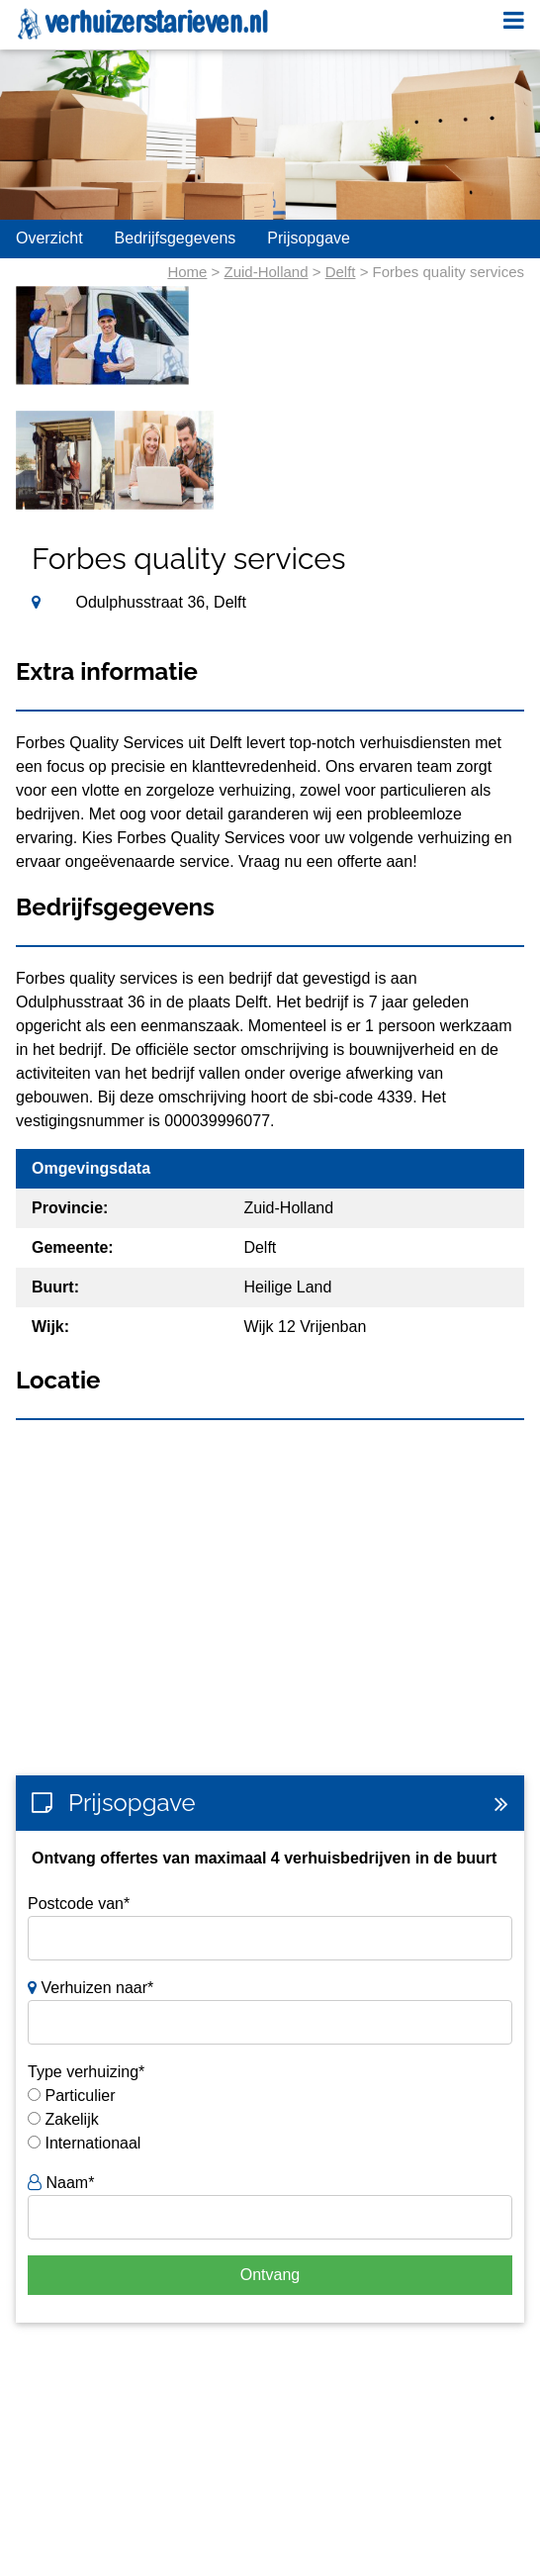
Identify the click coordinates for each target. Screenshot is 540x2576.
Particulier (80, 2095)
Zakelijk (71, 2119)
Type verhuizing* (86, 2071)
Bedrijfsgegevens (175, 238)
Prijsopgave (308, 238)
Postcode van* (79, 1903)
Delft (340, 271)
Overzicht (49, 238)
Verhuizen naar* (90, 1987)
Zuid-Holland (267, 271)
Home (187, 271)
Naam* (61, 2182)
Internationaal (92, 2143)
